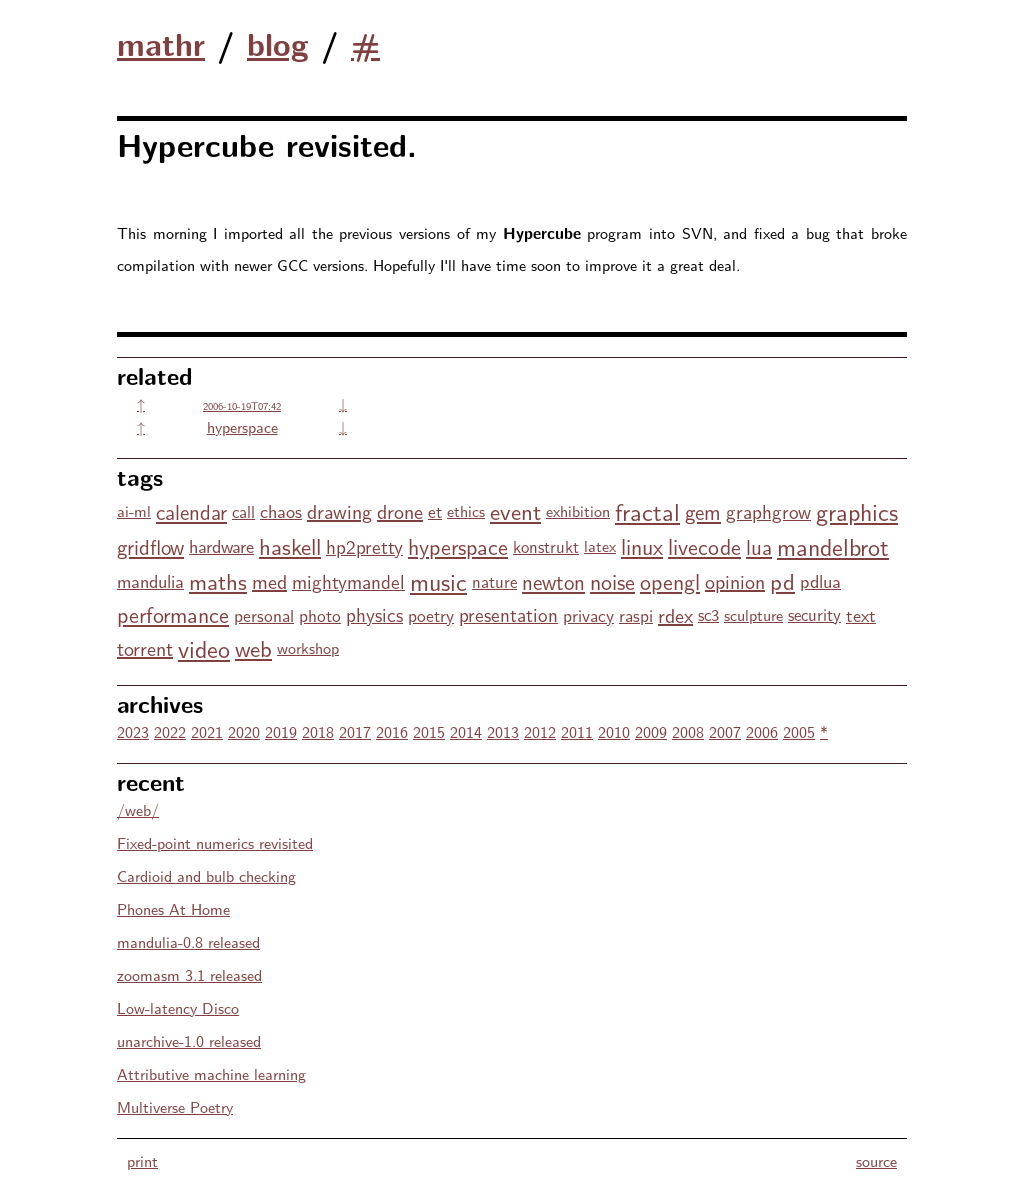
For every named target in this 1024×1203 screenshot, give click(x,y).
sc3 (708, 614)
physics (374, 614)
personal (264, 614)
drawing (339, 510)
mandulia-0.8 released (188, 941)
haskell (290, 545)
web (253, 647)
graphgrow (768, 511)
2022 (170, 731)
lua (759, 546)
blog (278, 43)
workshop (308, 647)
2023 (133, 731)
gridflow (150, 546)
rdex (675, 614)
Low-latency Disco (178, 1007)
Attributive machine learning (211, 1073)
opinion (735, 580)
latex (600, 545)
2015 (429, 731)
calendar (191, 511)
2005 (799, 731)
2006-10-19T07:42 (242, 405)
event (515, 510)
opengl (670, 581)
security (814, 614)
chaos (281, 510)
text (861, 614)
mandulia (150, 580)
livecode (704, 546)
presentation (508, 614)
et (435, 510)
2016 (392, 731)
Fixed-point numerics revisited (215, 842)
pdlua (820, 580)
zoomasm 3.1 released (189, 974)
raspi (636, 614)
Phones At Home (173, 908)
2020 (244, 731)
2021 (207, 731)
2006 (762, 731)
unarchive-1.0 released (189, 1040)
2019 (281, 731)
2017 (355, 731)
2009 (651, 731)
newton (553, 581)
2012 (540, 731)
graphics (857, 510)
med (269, 580)
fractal (647, 510)
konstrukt (546, 546)
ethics (466, 510)
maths (218, 580)
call (243, 511)
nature (494, 581)
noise (612, 581)
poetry (431, 614)
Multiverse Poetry (175, 1106)
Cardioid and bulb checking (206, 875)
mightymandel (348, 581)
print (142, 1160)
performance (173, 614)
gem (703, 511)
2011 (577, 731)
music (438, 580)
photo (320, 614)
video (204, 647)
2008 (688, 731)
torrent (145, 647)
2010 (614, 731)
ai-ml (134, 510)
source (876, 1160)
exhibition (578, 510)
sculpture (753, 614)
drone (400, 510)
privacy (588, 614)
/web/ (138, 809)
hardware (221, 545)
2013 (503, 731)
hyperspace (242, 426)
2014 (466, 731)
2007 (725, 731)
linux (642, 546)
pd (782, 580)
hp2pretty (364, 546)
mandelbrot (833, 545)
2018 (318, 731)
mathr (161, 43)
